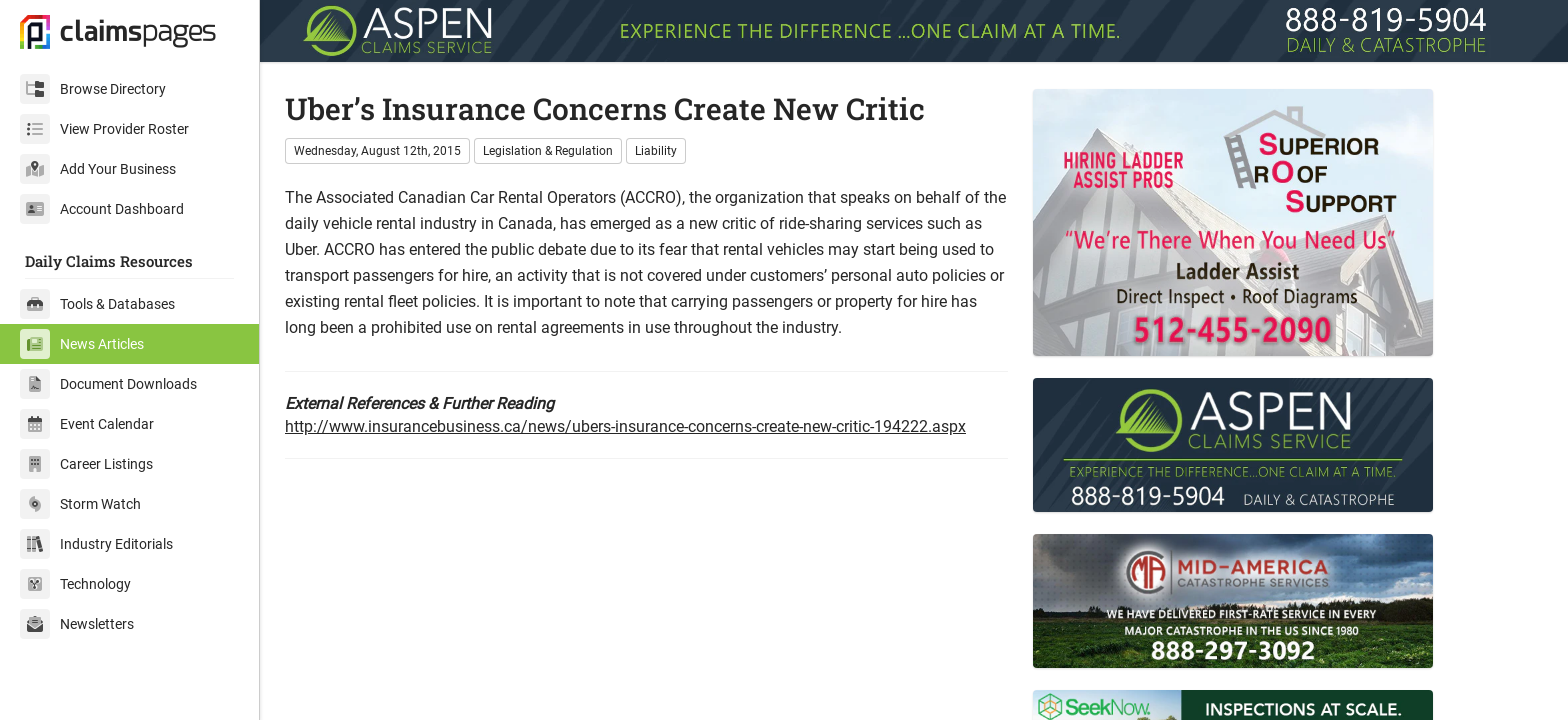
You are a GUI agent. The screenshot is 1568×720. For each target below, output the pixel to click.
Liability (656, 151)
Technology (75, 584)
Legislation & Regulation (548, 151)
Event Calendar (87, 424)
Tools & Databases (97, 304)
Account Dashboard (102, 209)
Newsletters (77, 624)
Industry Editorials (96, 544)
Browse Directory (93, 89)
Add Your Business (98, 169)
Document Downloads (108, 384)
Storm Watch (80, 504)
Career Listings (86, 464)
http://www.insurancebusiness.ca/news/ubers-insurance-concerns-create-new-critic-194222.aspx (625, 426)
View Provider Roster (104, 129)
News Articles (82, 344)
